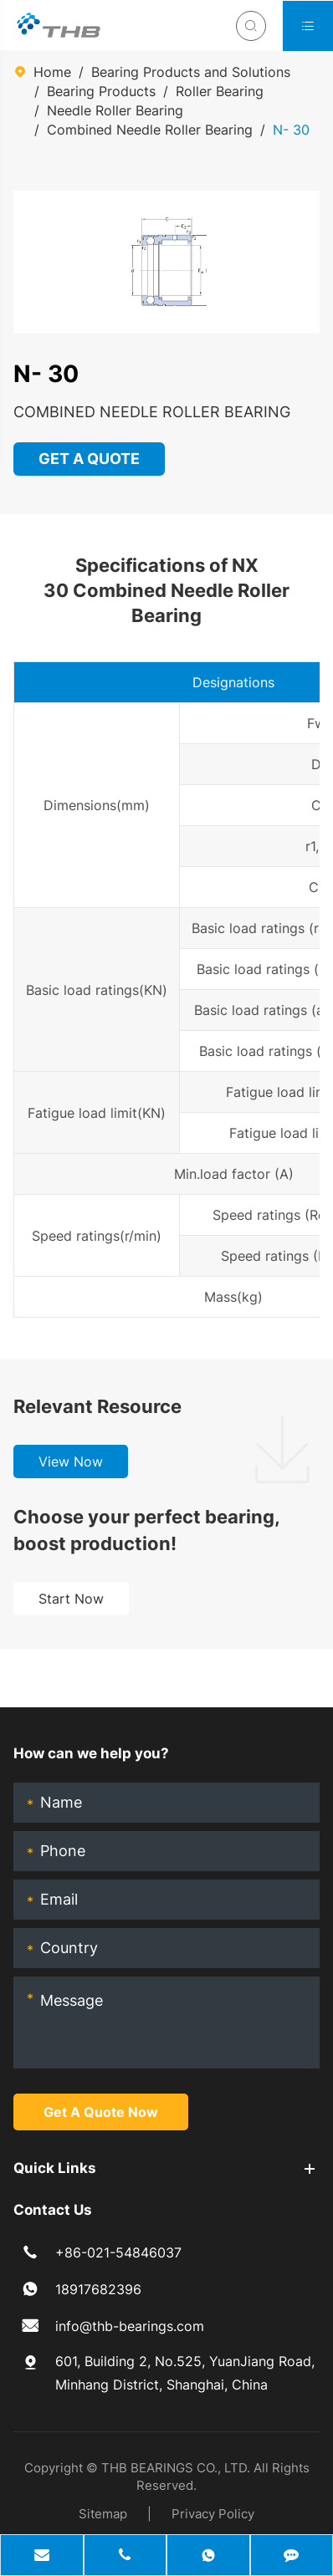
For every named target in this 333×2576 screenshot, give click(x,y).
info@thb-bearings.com (129, 2326)
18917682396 (98, 2289)
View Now (70, 1461)
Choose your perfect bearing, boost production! (146, 1530)
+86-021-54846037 (118, 2252)
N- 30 (291, 129)
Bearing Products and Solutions (190, 72)
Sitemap (103, 2514)
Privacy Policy (213, 2514)
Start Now (71, 1598)
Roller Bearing (220, 91)
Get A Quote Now (101, 2112)
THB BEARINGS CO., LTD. (175, 2468)
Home (52, 72)
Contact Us (52, 2209)
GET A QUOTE (90, 458)
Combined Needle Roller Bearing (150, 129)
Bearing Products (101, 91)
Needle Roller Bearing (115, 110)
